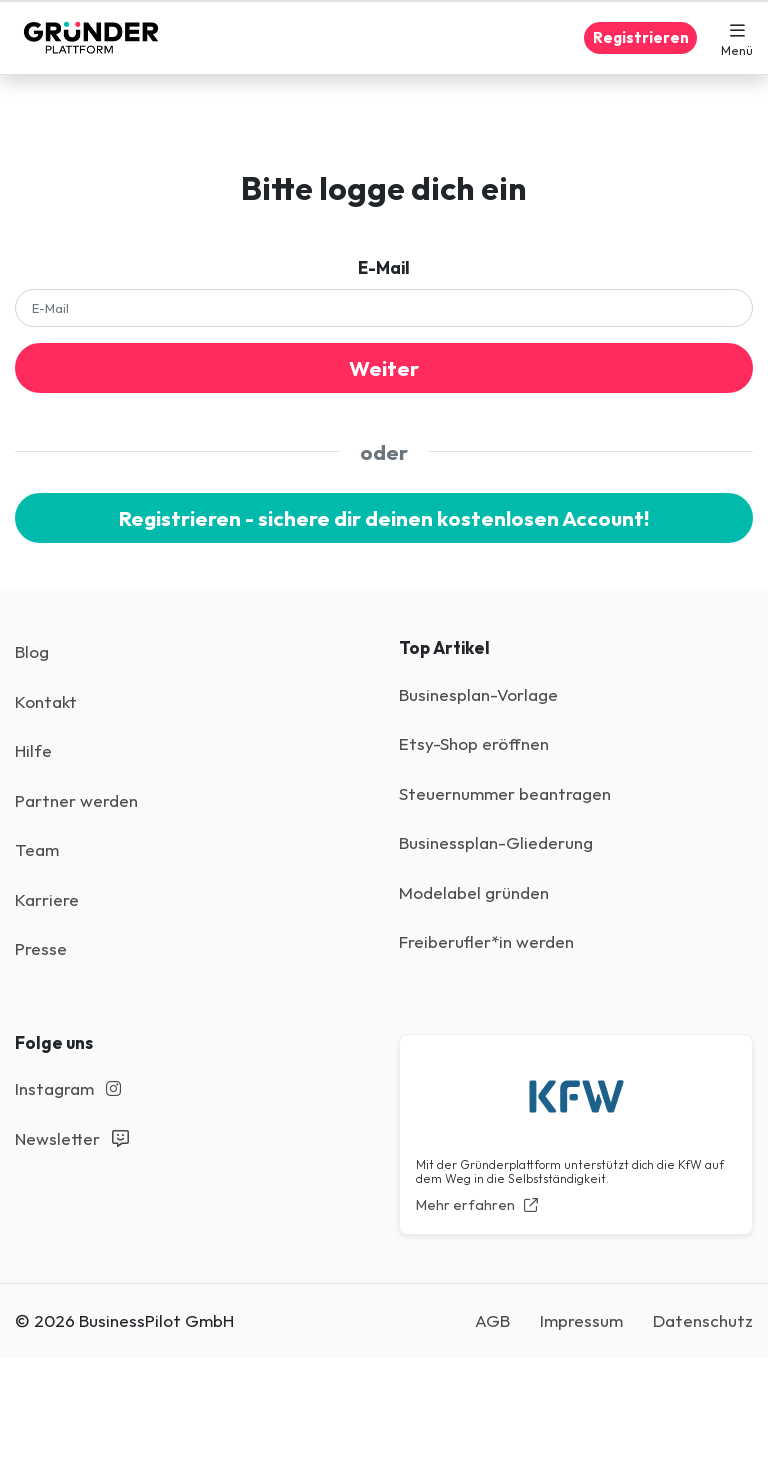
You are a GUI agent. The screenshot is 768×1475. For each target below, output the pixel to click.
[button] (737, 38)
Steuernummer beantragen (505, 793)
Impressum (581, 1320)
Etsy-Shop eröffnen (474, 743)
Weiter (384, 368)
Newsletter (72, 1138)
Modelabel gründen (474, 892)
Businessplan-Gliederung (496, 842)
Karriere (47, 899)
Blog (32, 651)
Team (37, 849)
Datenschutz (703, 1320)
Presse (41, 948)
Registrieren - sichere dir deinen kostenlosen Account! (384, 518)
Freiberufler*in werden (486, 941)
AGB (492, 1320)
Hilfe (33, 750)
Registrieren (641, 37)
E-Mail (384, 267)
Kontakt (46, 701)
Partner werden (76, 800)
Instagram (68, 1088)
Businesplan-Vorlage (478, 694)
